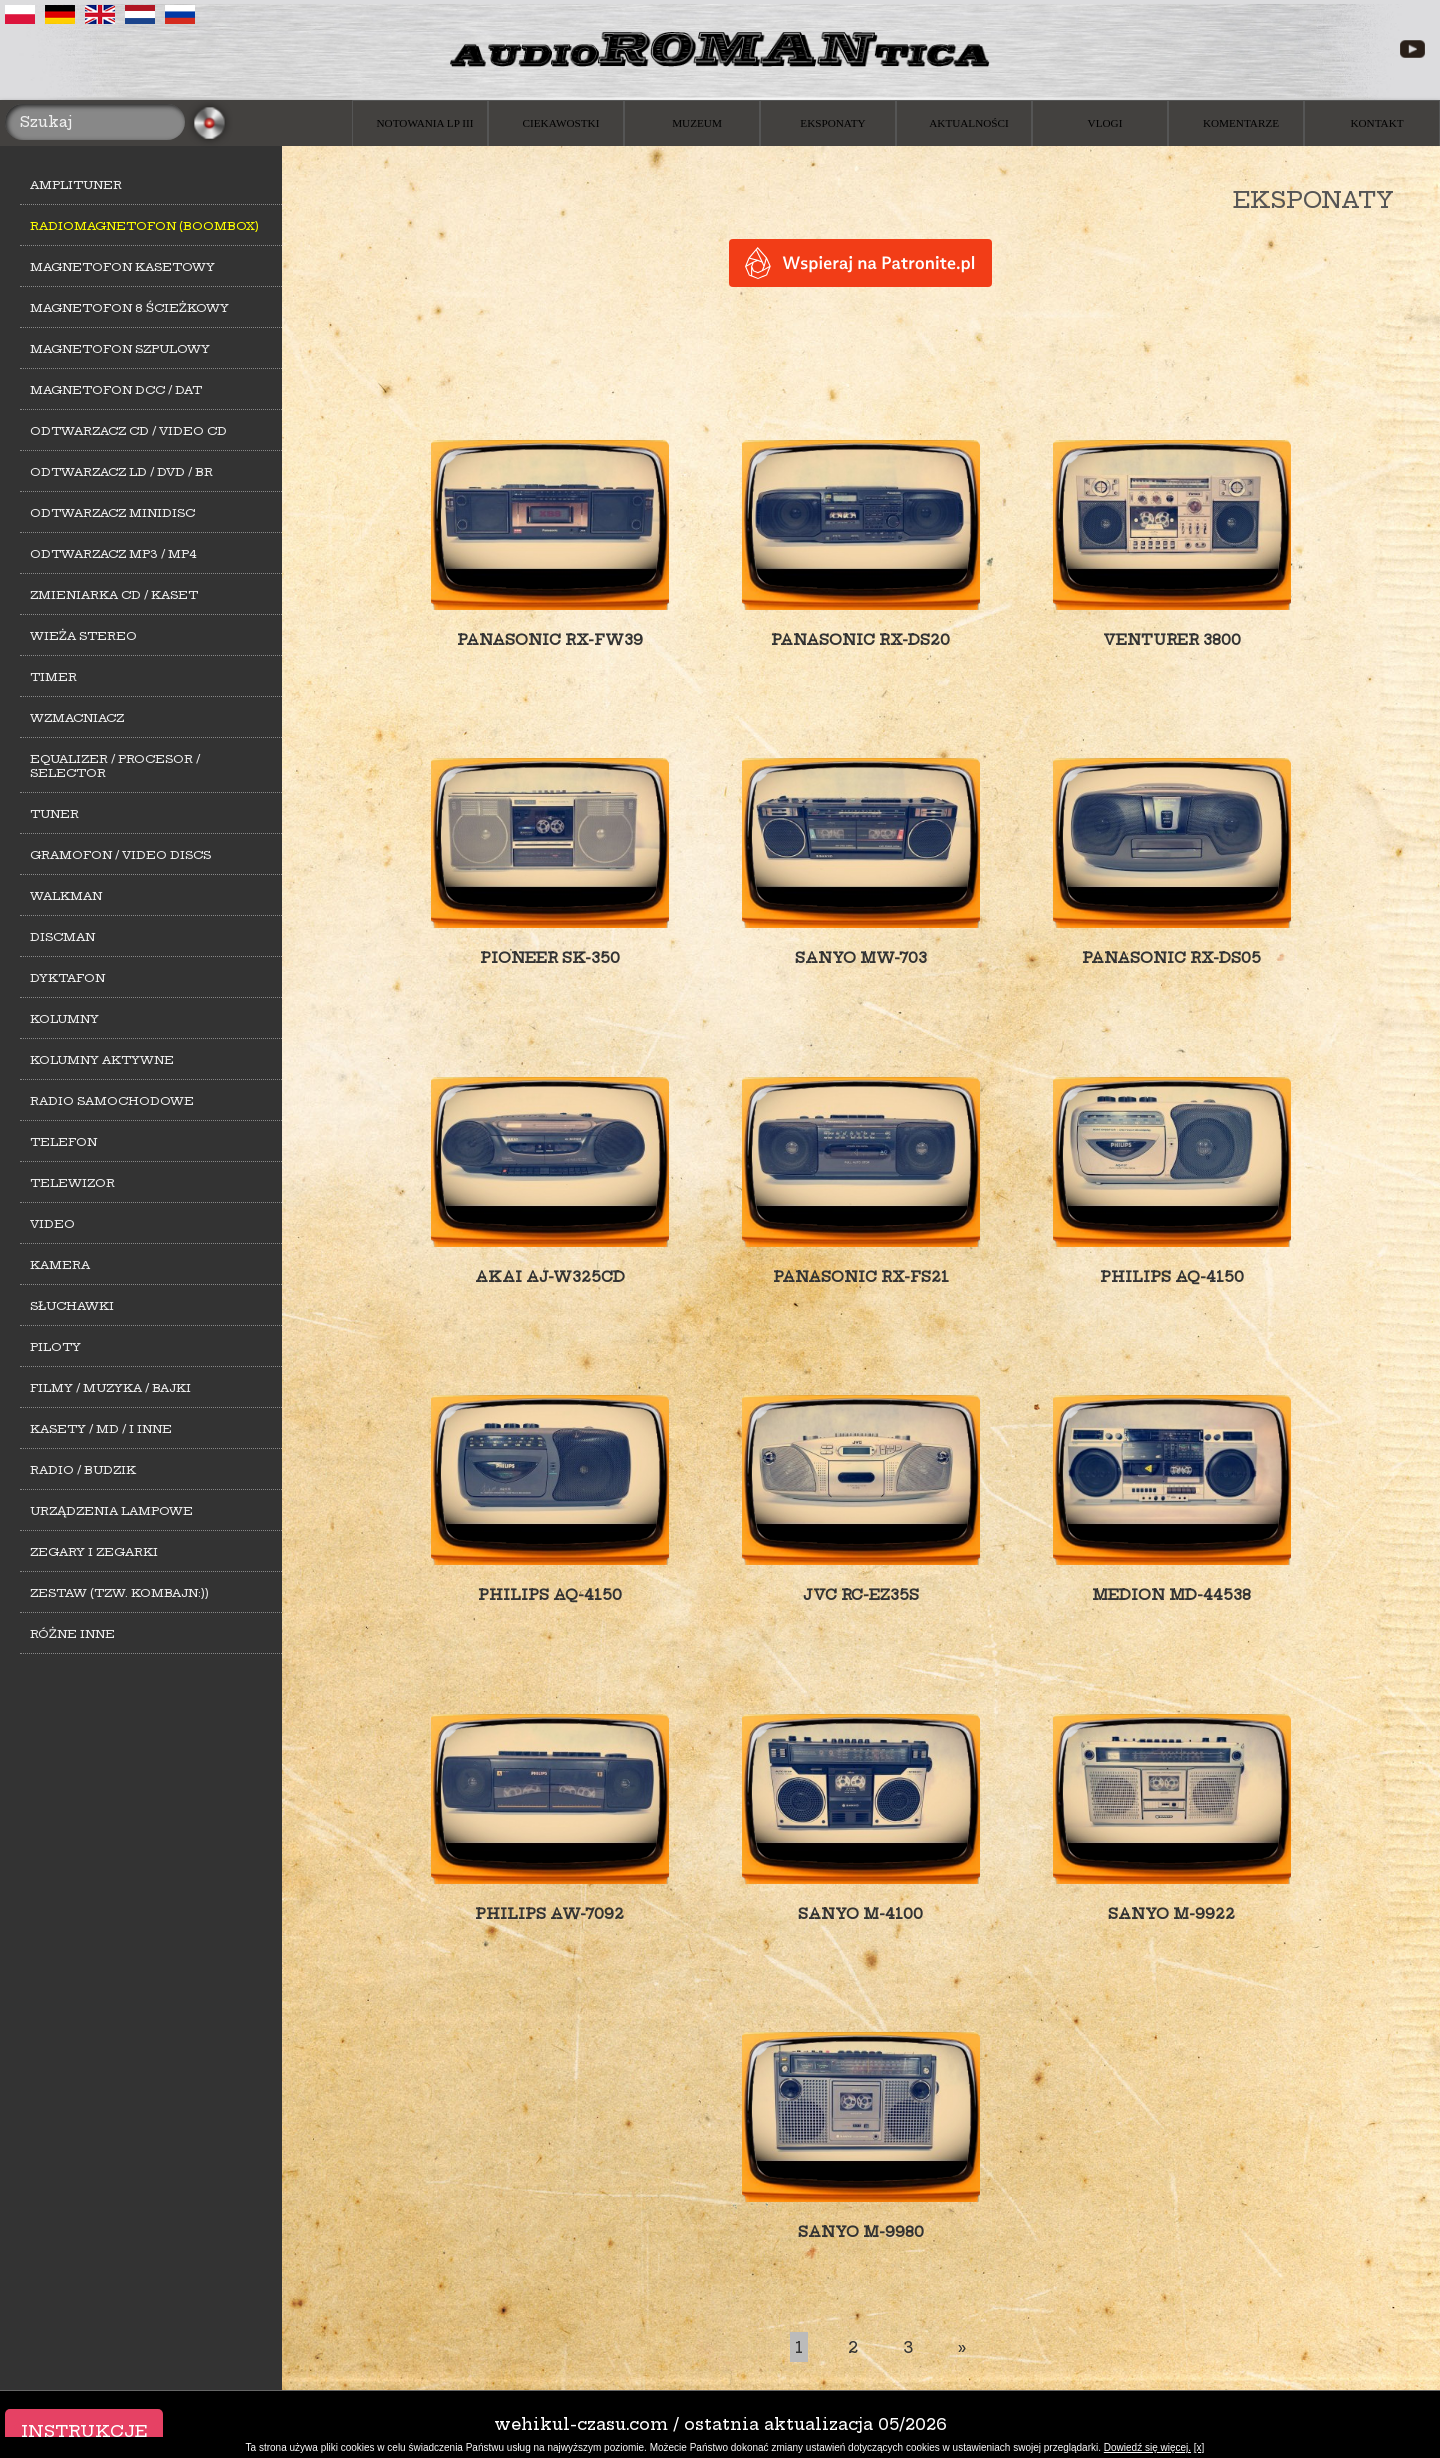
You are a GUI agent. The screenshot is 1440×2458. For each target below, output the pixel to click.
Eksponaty (832, 123)
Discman (62, 937)
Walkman (66, 896)
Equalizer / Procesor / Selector (115, 766)
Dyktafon (67, 978)
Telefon (63, 1142)
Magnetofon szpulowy (120, 349)
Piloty (55, 1347)
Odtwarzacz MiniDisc (112, 513)
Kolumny (64, 1019)
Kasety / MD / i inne (101, 1429)
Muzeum (697, 123)
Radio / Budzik (83, 1470)
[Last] (962, 2347)
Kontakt (1376, 123)
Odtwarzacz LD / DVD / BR (121, 472)
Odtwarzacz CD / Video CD (128, 431)
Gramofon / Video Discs (120, 855)
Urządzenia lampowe (111, 1511)
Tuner (54, 814)
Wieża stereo (83, 636)
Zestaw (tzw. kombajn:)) (119, 1593)
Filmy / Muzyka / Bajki (110, 1388)
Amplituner (76, 185)
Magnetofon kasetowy (122, 267)
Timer (53, 677)
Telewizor (72, 1183)
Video (52, 1224)
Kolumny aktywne (102, 1060)
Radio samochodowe (112, 1101)
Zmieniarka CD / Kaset (114, 595)
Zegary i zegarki (94, 1552)
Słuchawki (72, 1306)
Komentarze (1241, 123)
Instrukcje (84, 2431)
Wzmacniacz (77, 718)
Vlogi (1105, 123)
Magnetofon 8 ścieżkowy (129, 308)
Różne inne (72, 1634)
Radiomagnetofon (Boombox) (144, 226)
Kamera (60, 1265)
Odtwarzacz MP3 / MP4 (113, 554)
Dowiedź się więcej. (1147, 2447)
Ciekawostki (561, 123)
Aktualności (969, 123)
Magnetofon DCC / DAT (116, 390)
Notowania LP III (425, 123)
